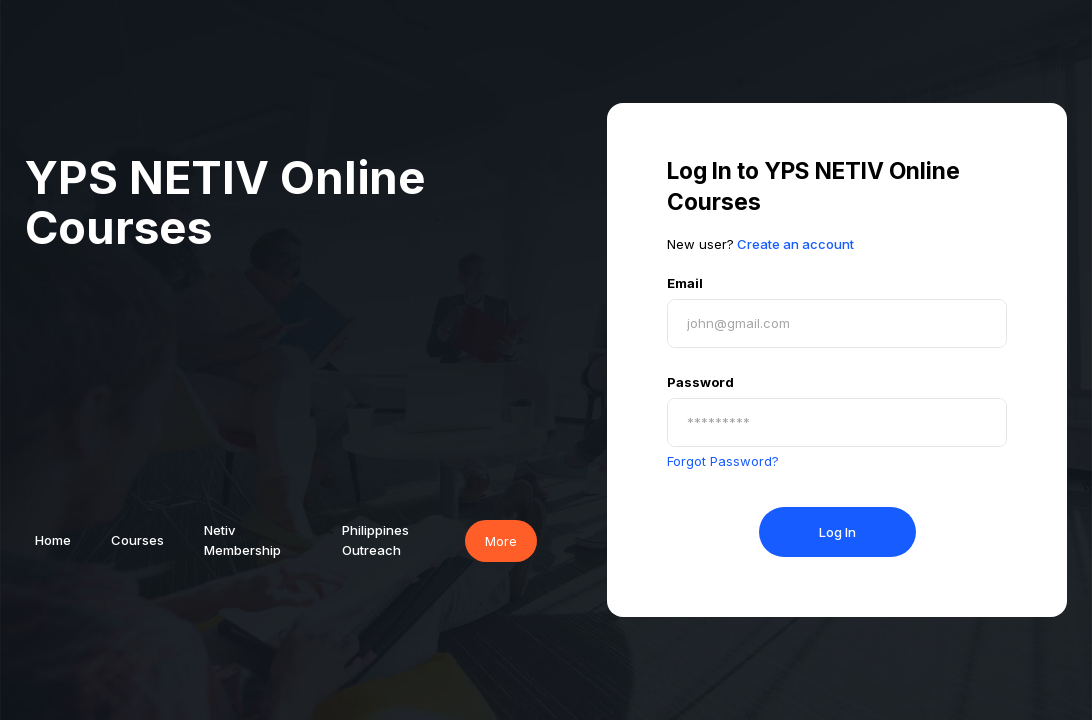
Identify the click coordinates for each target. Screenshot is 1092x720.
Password (700, 382)
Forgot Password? (723, 461)
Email (685, 283)
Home (53, 540)
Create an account (795, 244)
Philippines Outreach (375, 540)
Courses (137, 540)
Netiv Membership (242, 540)
